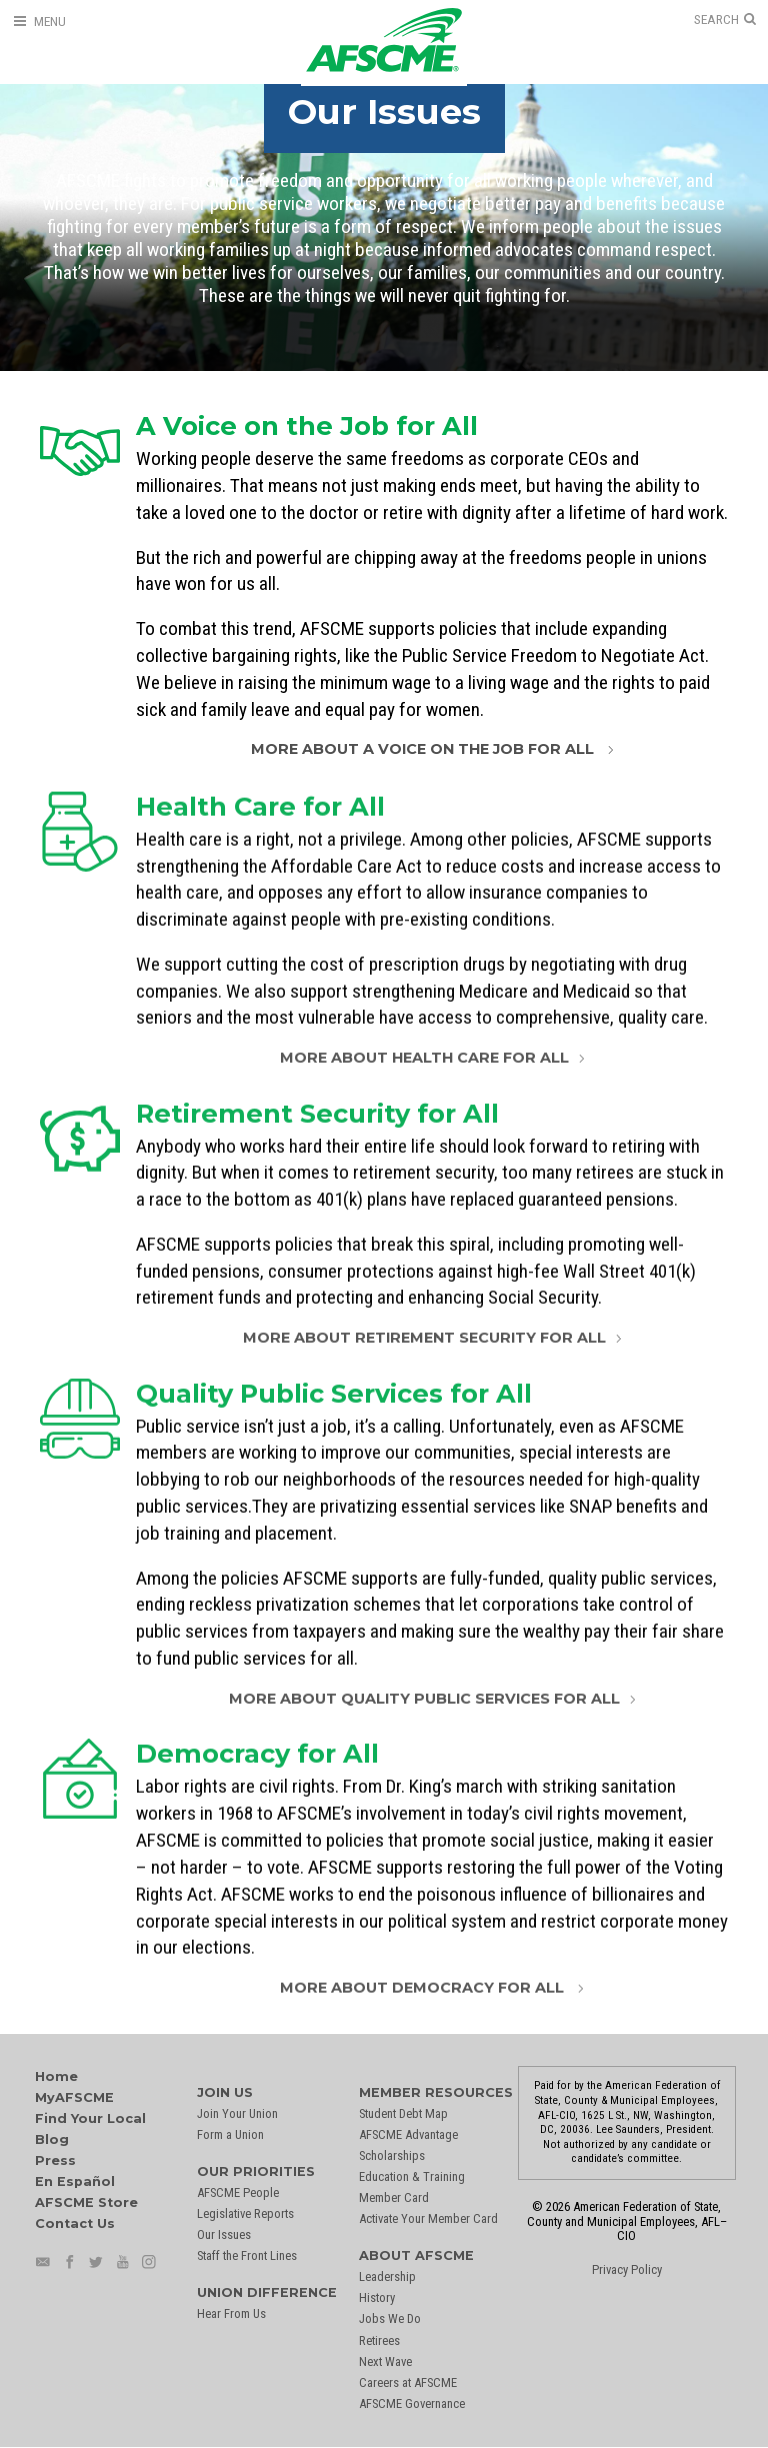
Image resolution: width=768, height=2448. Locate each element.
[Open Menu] (39, 21)
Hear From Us (231, 2313)
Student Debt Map (403, 2113)
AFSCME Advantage (408, 2134)
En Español (75, 2181)
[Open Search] (725, 20)
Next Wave (385, 2361)
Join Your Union (237, 2113)
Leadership (387, 2276)
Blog (52, 2139)
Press (55, 2160)
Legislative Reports (245, 2213)
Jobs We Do (390, 2318)
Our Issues (224, 2234)
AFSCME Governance (412, 2403)
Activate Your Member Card (428, 2218)
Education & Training (412, 2176)
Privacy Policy (627, 2269)
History (377, 2297)
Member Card (394, 2197)
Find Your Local (90, 2118)
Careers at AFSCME (408, 2382)
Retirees (379, 2340)
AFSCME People (238, 2192)
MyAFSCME (74, 2097)
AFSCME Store (86, 2202)
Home (56, 2076)
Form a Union (230, 2134)
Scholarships (392, 2155)
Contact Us (75, 2223)
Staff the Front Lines (247, 2255)
